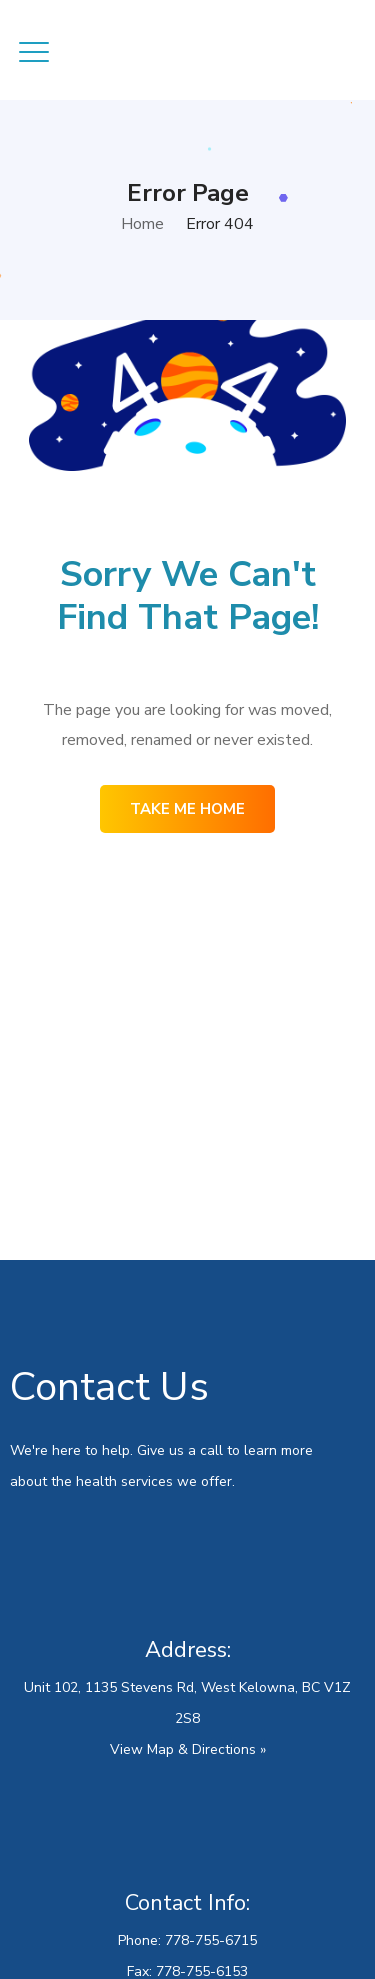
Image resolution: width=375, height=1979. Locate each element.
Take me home (187, 809)
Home (142, 224)
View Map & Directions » (188, 1749)
